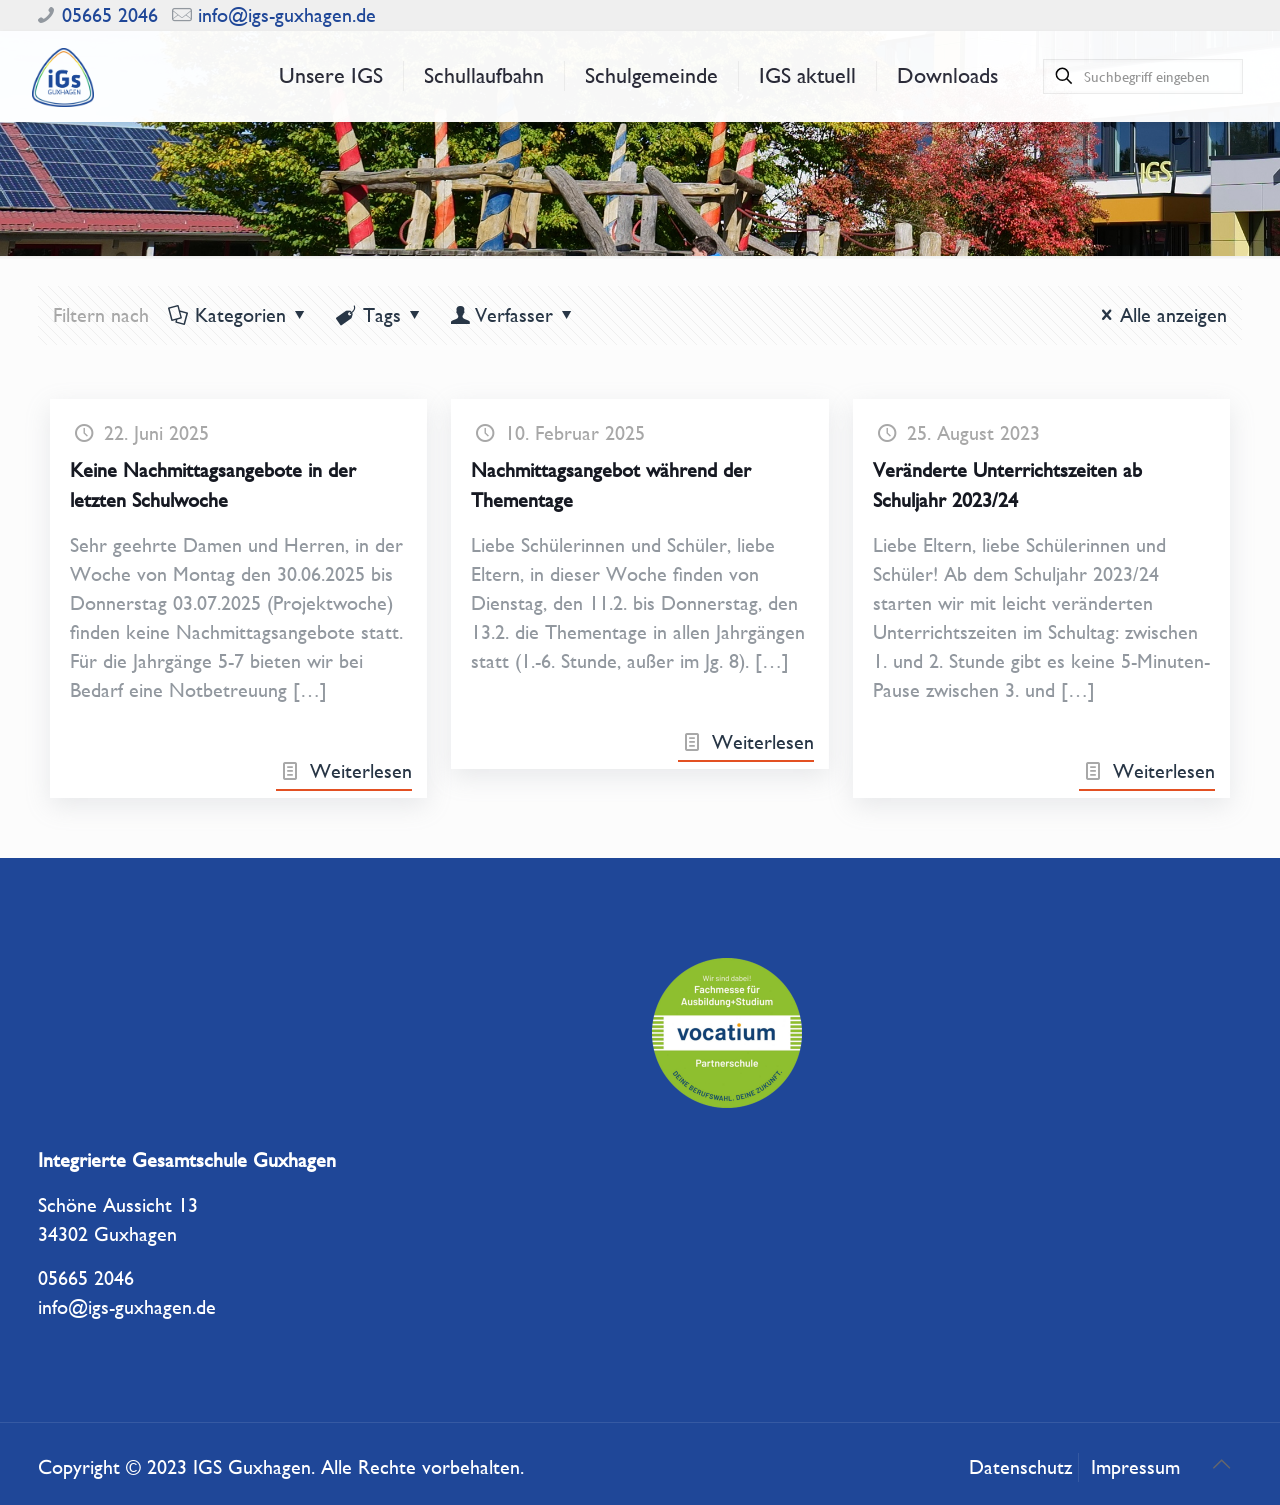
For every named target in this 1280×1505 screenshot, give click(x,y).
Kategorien (239, 315)
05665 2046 (110, 15)
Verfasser (514, 315)
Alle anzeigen (1159, 315)
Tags (380, 315)
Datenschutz (1020, 1467)
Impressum (1135, 1467)
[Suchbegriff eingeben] (1143, 76)
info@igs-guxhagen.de (287, 15)
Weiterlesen (361, 771)
